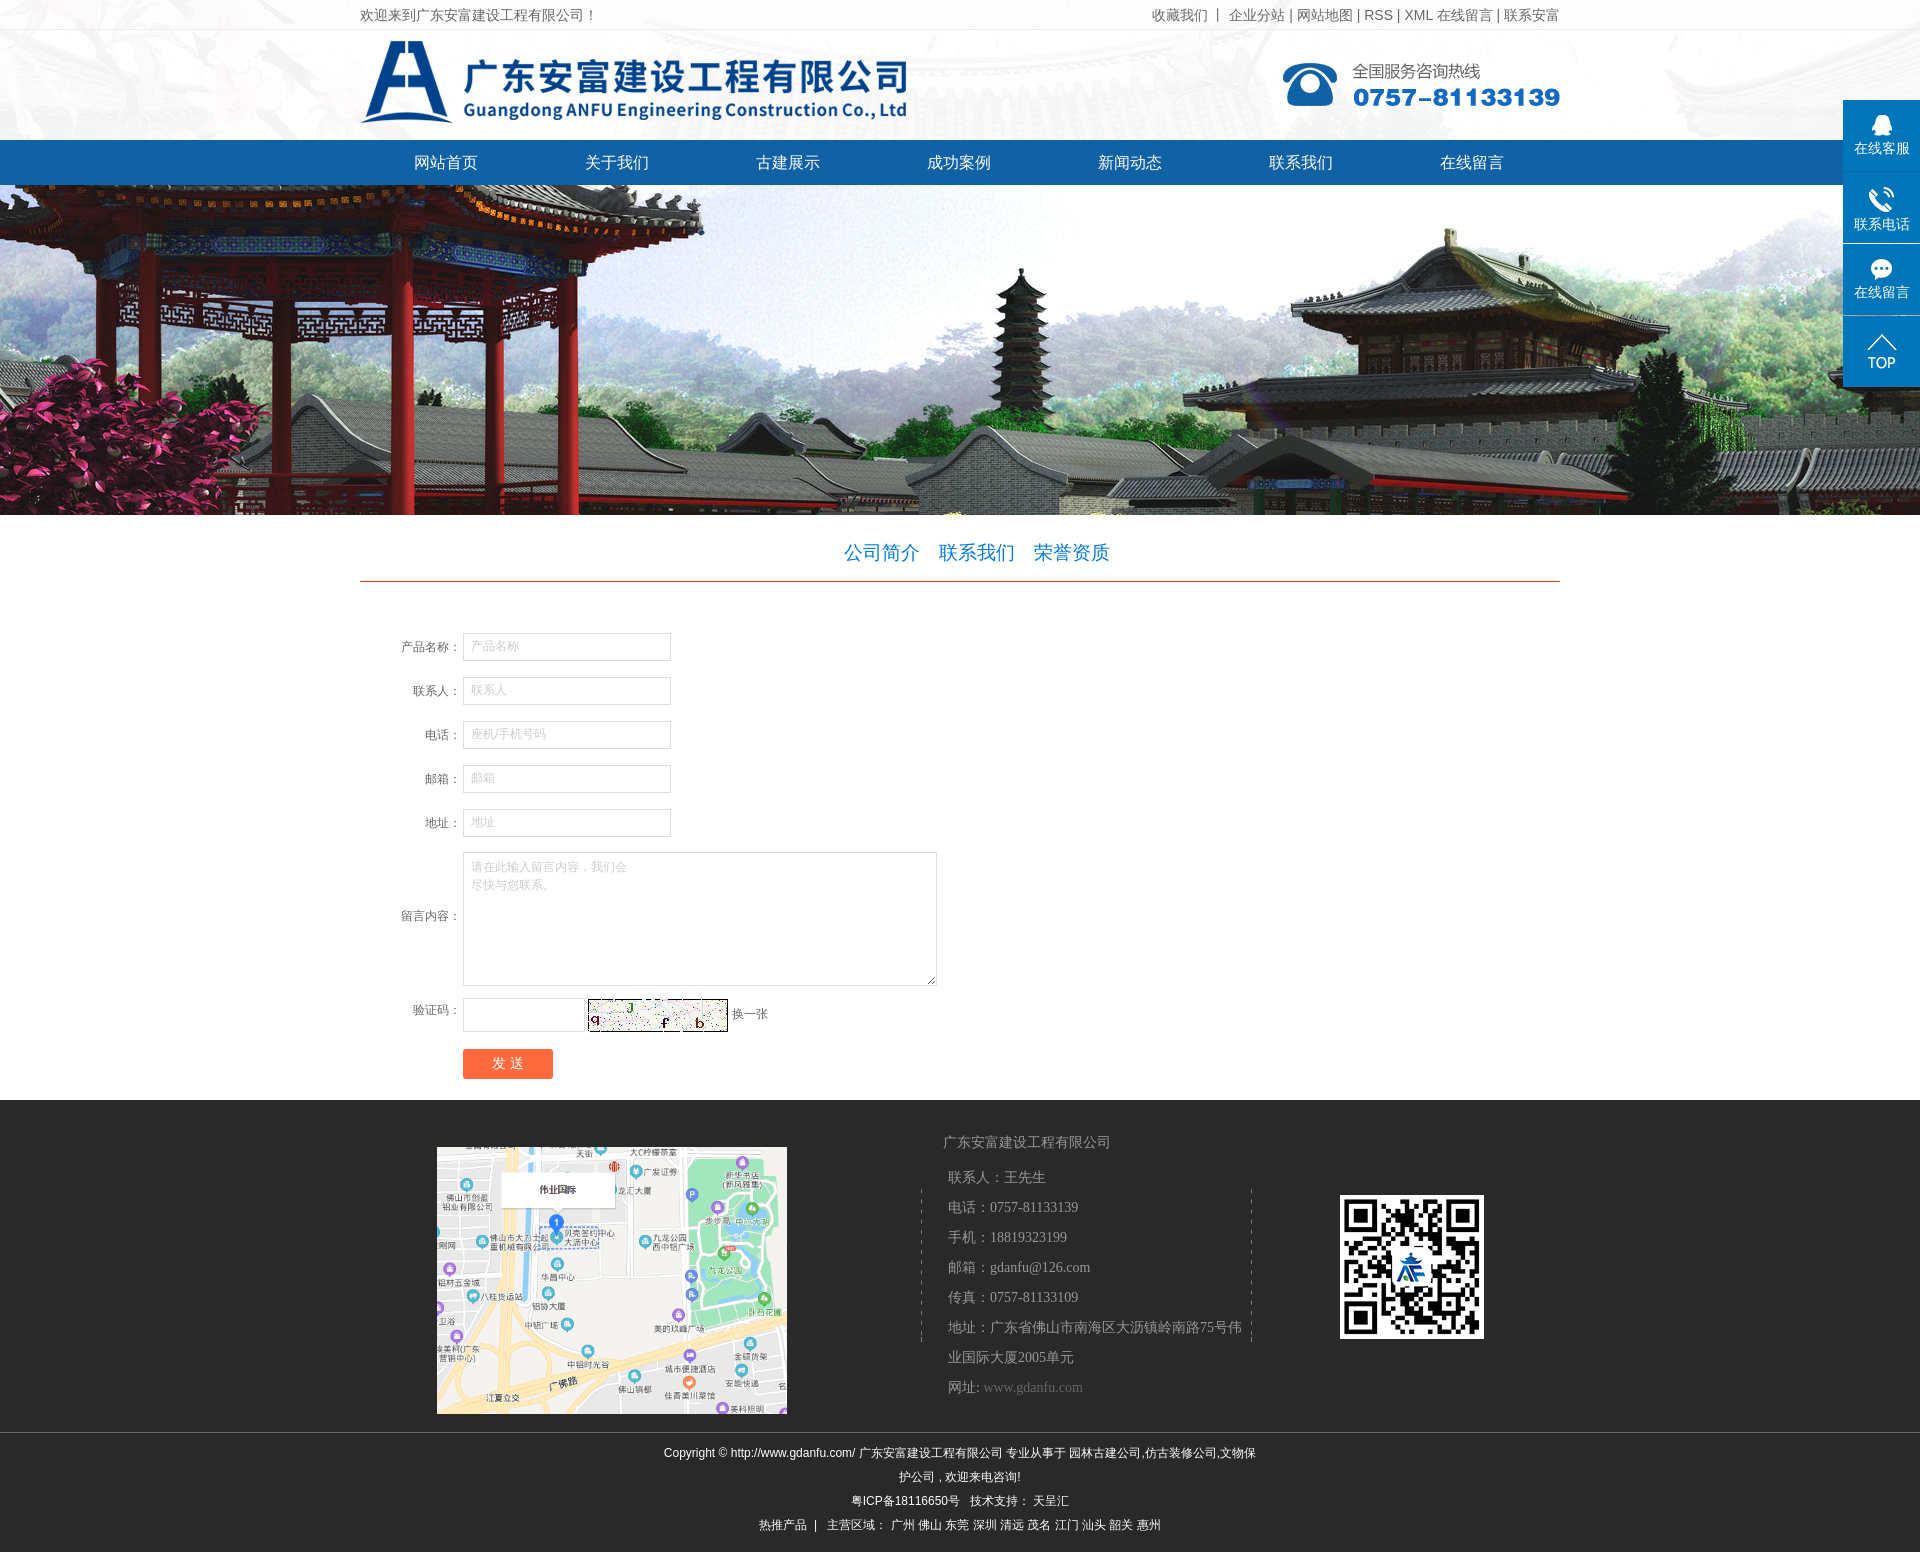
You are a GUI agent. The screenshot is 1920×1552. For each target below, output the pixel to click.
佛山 (930, 1525)
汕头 (1094, 1525)
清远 (1012, 1525)
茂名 (1039, 1525)
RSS (1378, 15)
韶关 (1121, 1525)
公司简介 (882, 552)
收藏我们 (1180, 15)
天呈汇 (1051, 1501)
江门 (1067, 1525)
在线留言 (1465, 15)
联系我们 (1301, 162)
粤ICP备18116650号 (905, 1501)
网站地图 (1327, 15)
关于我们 (617, 162)
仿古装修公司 (1181, 1453)
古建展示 (788, 162)
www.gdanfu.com (1032, 1387)
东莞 (957, 1525)
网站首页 (446, 162)
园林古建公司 (1105, 1453)
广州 (903, 1525)
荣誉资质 (1072, 552)
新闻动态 (1130, 162)
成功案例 (959, 162)
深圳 (985, 1525)
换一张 (750, 1014)
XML (1418, 15)
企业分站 (1257, 15)
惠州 (1149, 1525)
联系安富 (1532, 15)
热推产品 (783, 1525)
